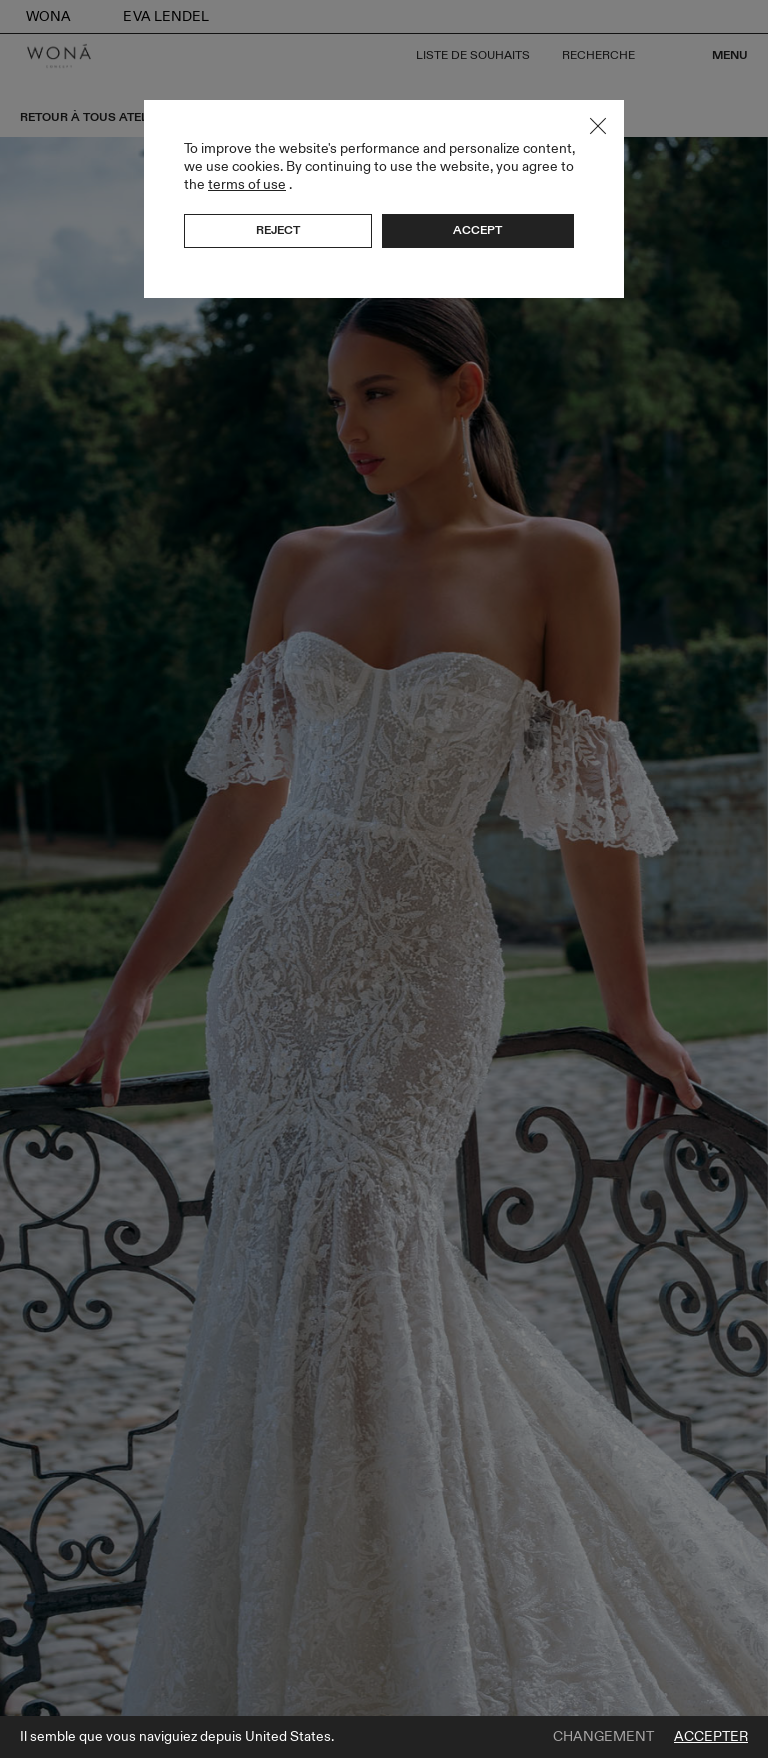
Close (598, 126)
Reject (278, 230)
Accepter (711, 1737)
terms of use (247, 184)
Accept (477, 230)
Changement (603, 1737)
